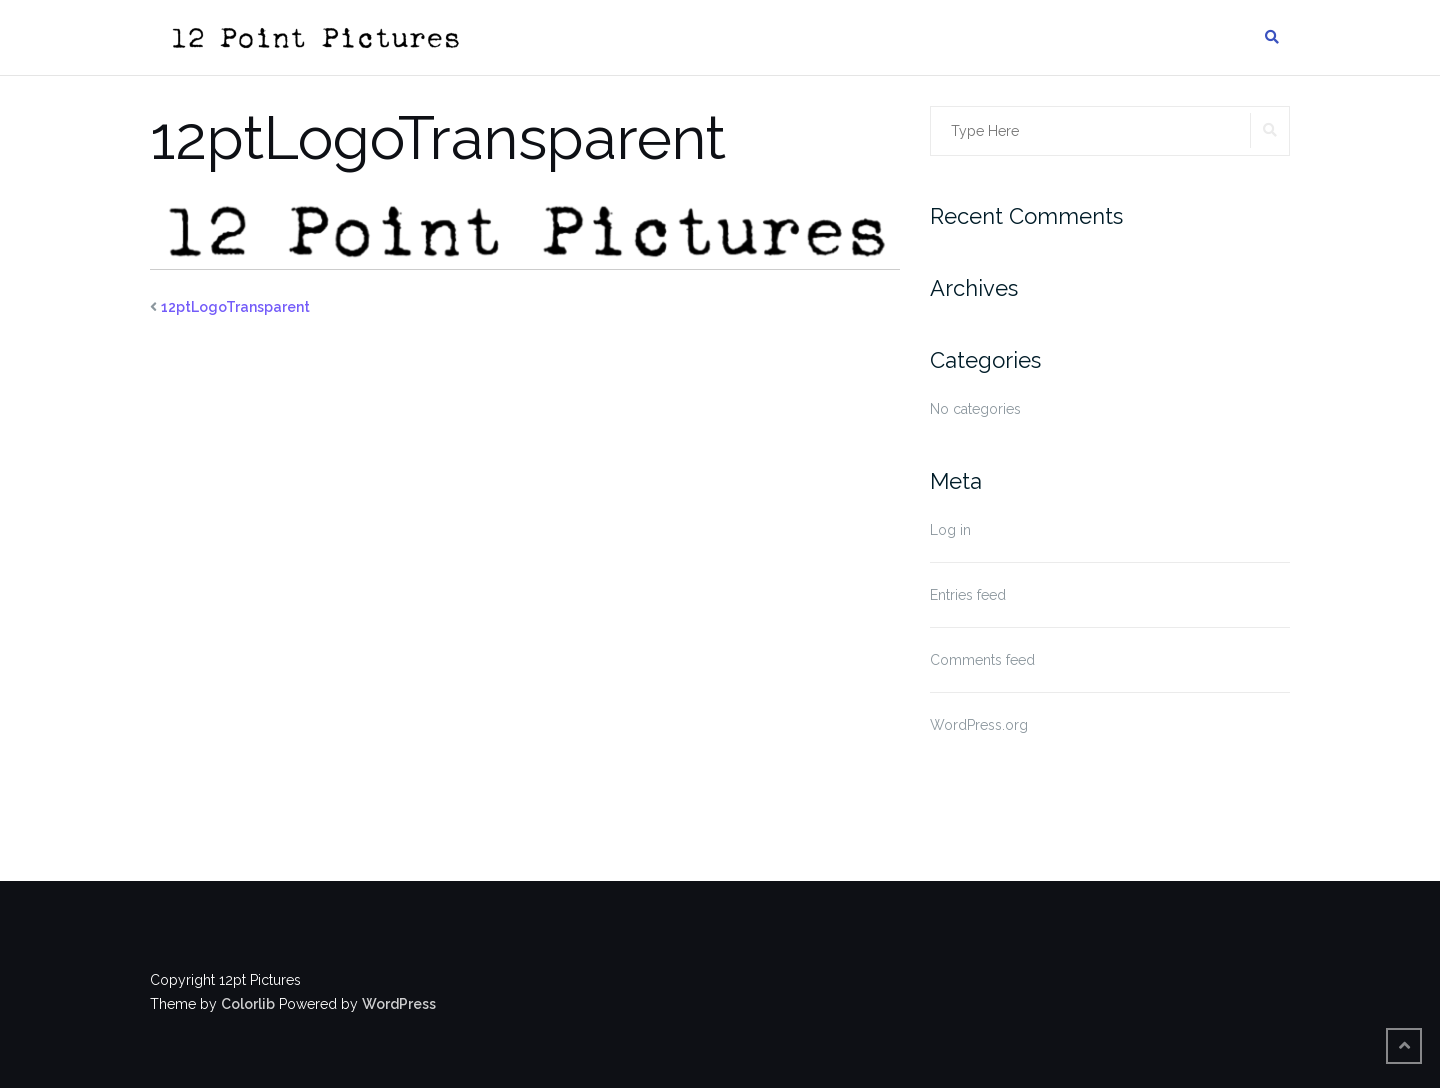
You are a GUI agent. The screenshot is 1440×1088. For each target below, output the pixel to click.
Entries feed (968, 595)
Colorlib (248, 1004)
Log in (950, 530)
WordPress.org (979, 725)
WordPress (399, 1004)
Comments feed (982, 660)
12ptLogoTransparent (235, 307)
